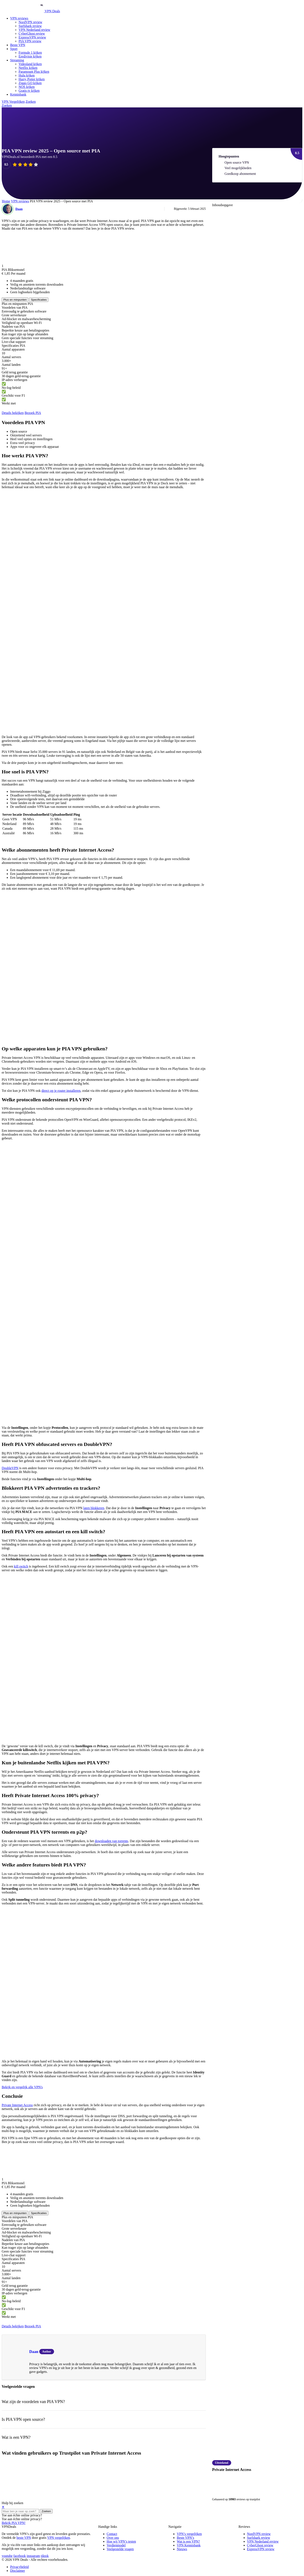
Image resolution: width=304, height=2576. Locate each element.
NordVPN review (30, 22)
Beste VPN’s (185, 2537)
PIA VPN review (30, 41)
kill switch (21, 1566)
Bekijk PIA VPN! (14, 2523)
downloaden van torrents (111, 1841)
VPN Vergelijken (13, 101)
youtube (7, 2556)
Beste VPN (17, 45)
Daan (19, 209)
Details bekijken (13, 413)
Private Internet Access (17, 2105)
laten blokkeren (93, 1508)
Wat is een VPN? (188, 2541)
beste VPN (23, 2537)
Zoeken (46, 2511)
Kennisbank (18, 94)
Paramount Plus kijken (34, 71)
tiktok (45, 2556)
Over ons (113, 2537)
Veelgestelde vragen (120, 2549)
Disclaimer (17, 2570)
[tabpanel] (104, 323)
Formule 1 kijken (30, 52)
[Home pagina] (31, 11)
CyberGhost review (32, 33)
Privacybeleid (19, 2567)
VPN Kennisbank (188, 2545)
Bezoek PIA (32, 413)
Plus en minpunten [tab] (15, 299)
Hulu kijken (27, 75)
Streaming (17, 60)
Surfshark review (30, 26)
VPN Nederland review (34, 30)
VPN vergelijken (58, 2537)
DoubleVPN (10, 1468)
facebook (20, 2556)
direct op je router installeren (60, 1090)
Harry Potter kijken (32, 79)
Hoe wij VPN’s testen (121, 2541)
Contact (112, 2534)
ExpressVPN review (32, 37)
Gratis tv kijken (29, 90)
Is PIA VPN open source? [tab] (23, 2419)
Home (6, 201)
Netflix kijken (28, 68)
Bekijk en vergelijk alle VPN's (22, 2087)
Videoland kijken (30, 64)
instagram (33, 2556)
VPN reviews (19, 18)
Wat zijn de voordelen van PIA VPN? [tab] (33, 2401)
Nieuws (182, 2549)
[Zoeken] (31, 101)
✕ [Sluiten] (3, 2507)
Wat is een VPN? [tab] (16, 2437)
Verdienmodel (116, 2545)
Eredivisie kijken (30, 56)
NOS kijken (27, 87)
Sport (14, 49)
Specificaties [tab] (39, 299)
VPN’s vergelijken (189, 2534)
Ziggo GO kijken (30, 83)
